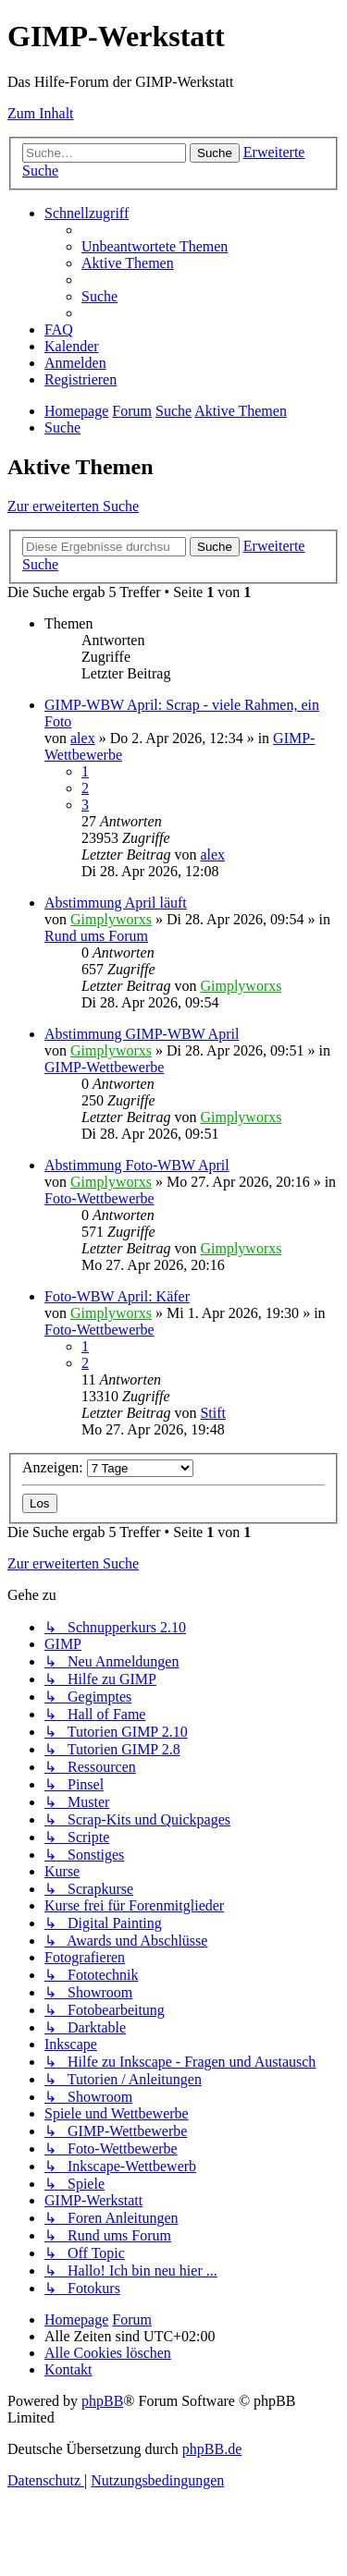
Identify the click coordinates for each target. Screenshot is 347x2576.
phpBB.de (212, 2449)
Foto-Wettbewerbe (99, 1198)
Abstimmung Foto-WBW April (136, 1165)
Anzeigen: (107, 1467)
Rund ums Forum (96, 936)
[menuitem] (154, 246)
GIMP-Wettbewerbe (104, 1067)
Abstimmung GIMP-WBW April (141, 1034)
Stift (213, 1413)
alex (82, 738)
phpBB (102, 2401)
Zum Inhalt (40, 113)
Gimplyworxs (111, 919)
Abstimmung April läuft (115, 902)
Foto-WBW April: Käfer (117, 1296)
